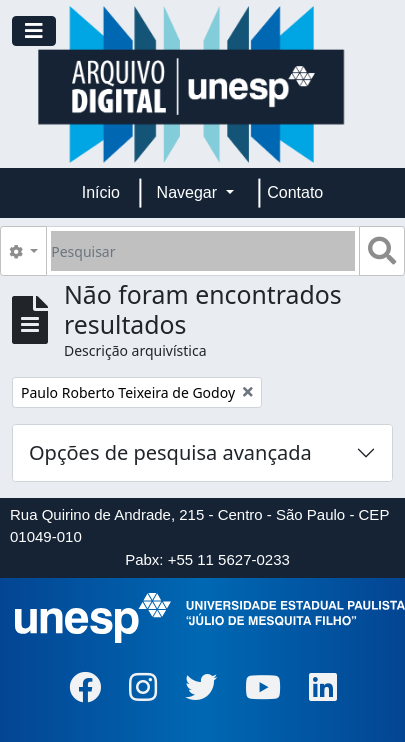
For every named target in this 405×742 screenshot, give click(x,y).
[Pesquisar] (203, 251)
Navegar (189, 192)
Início (101, 192)
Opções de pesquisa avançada (170, 452)
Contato (295, 192)
